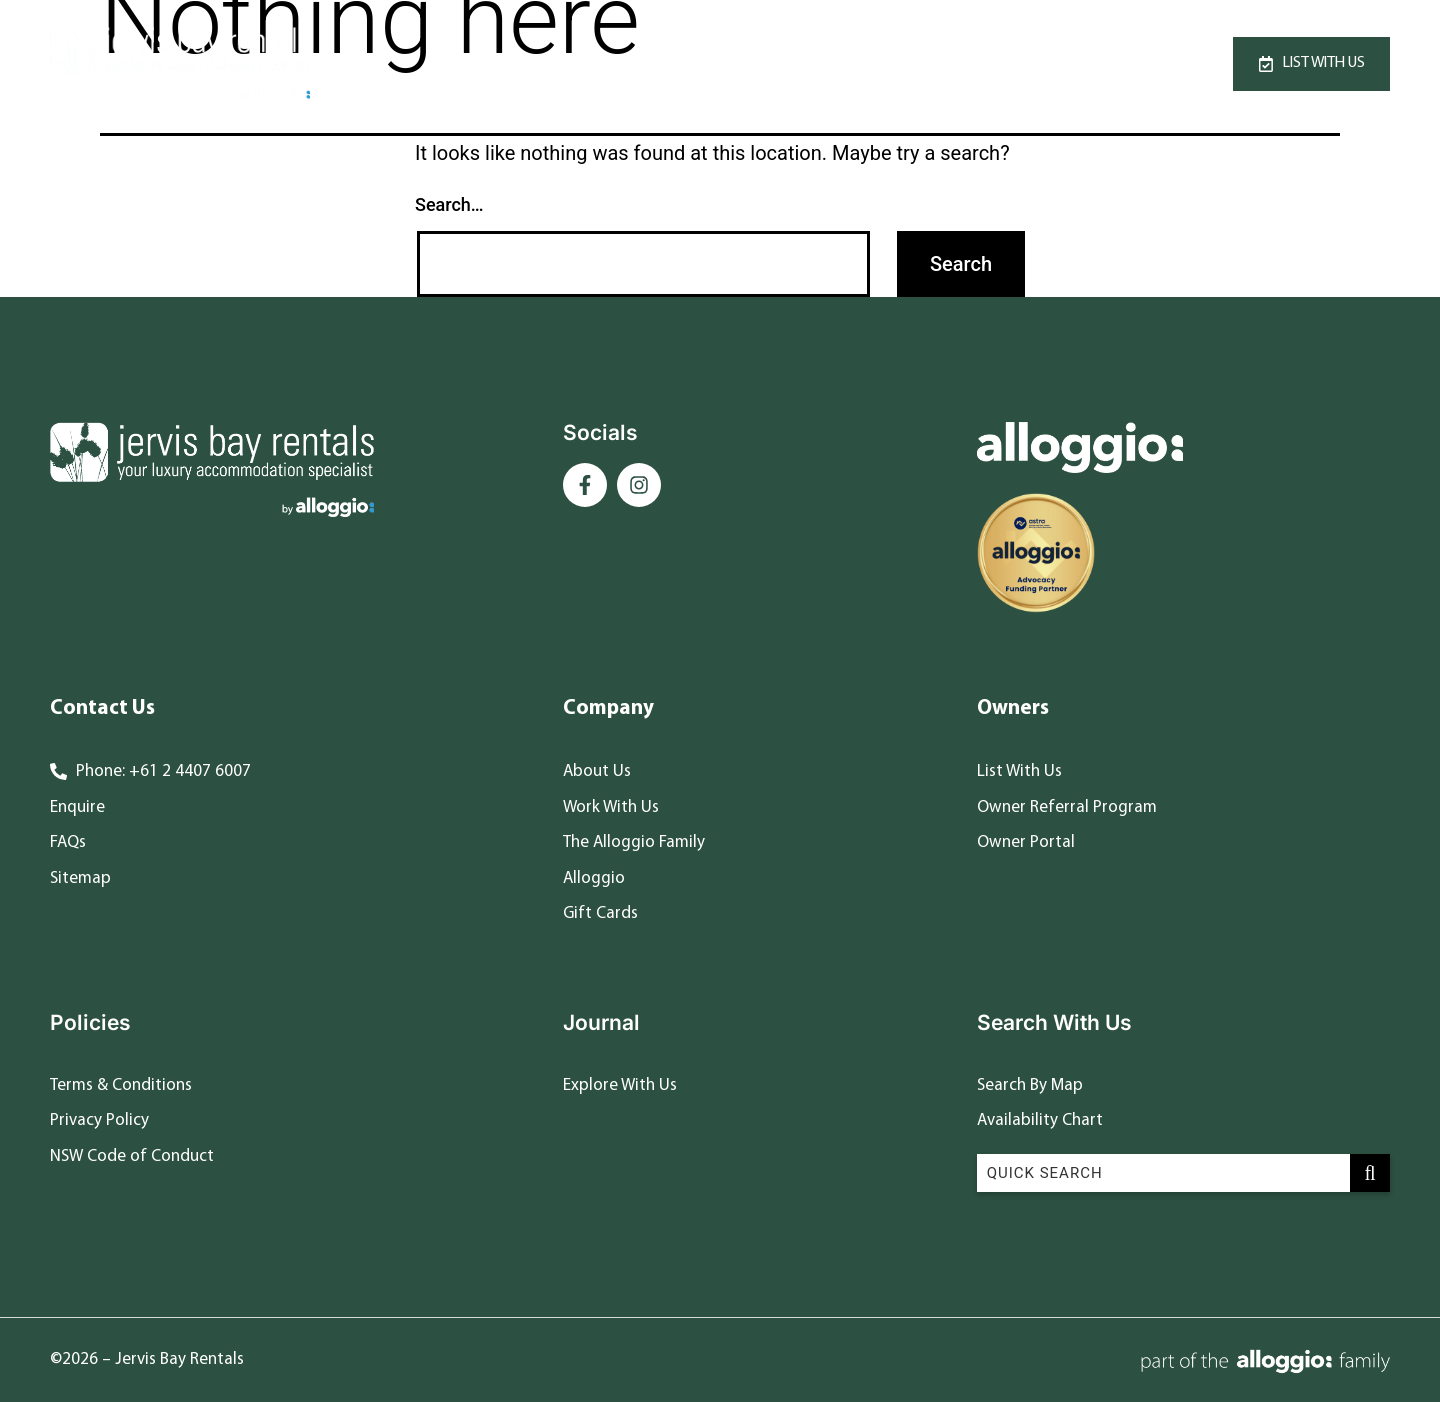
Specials (772, 63)
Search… (449, 204)
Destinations (902, 63)
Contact (1045, 63)
